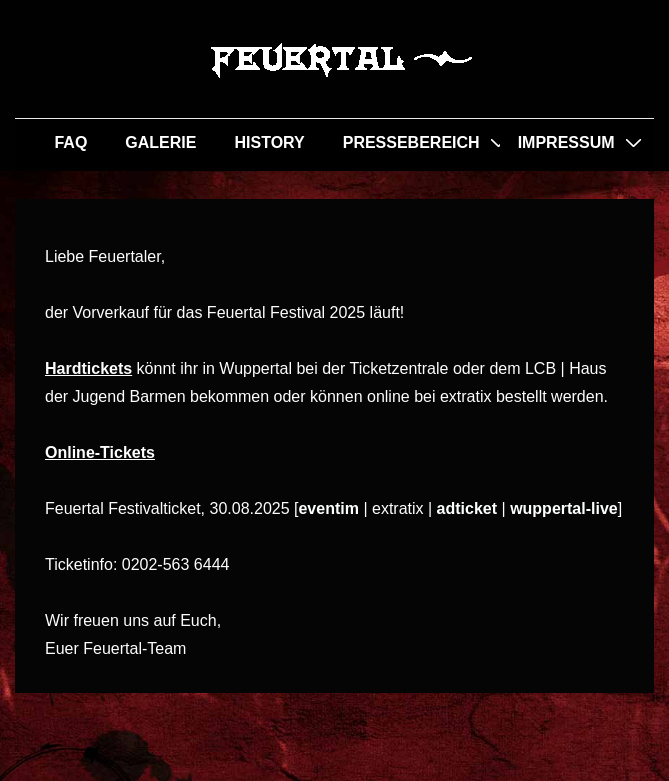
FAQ (70, 142)
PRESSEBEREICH (411, 142)
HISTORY (269, 142)
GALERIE (160, 142)
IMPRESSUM (566, 142)
